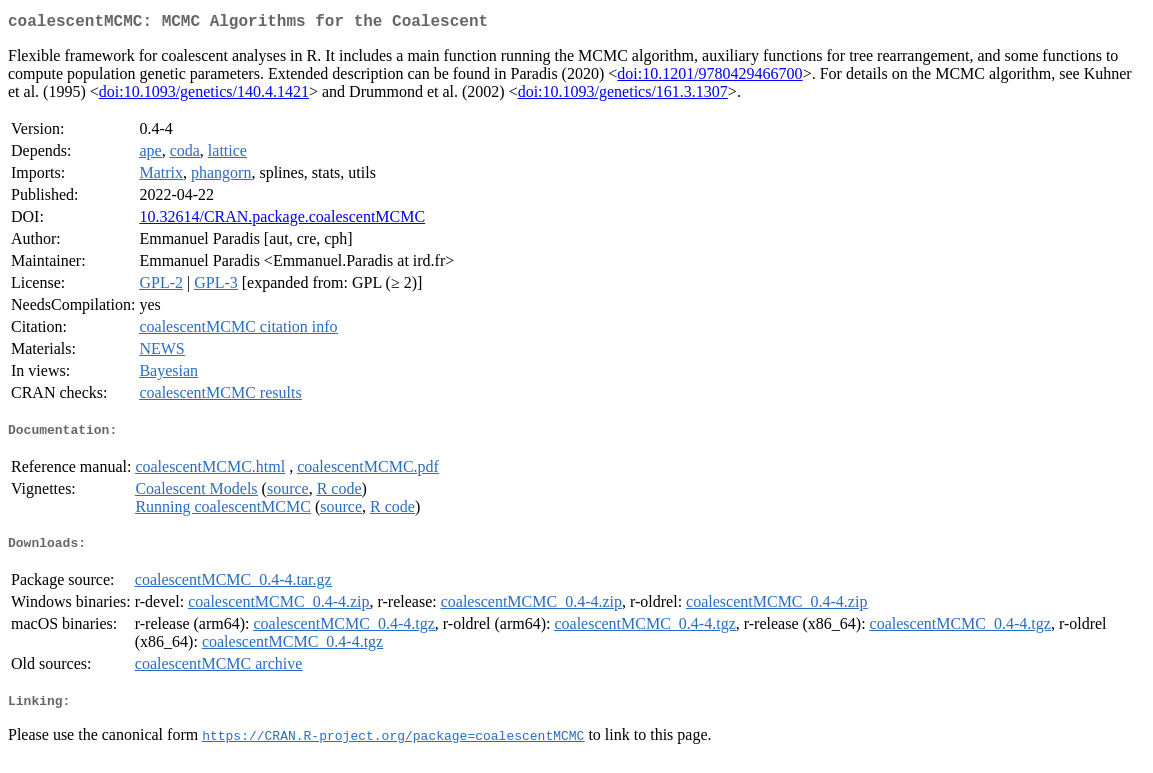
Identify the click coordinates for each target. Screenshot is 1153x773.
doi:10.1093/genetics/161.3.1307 (623, 95)
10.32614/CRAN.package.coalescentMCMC (282, 220)
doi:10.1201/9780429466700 (709, 77)
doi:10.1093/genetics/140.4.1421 (204, 95)
